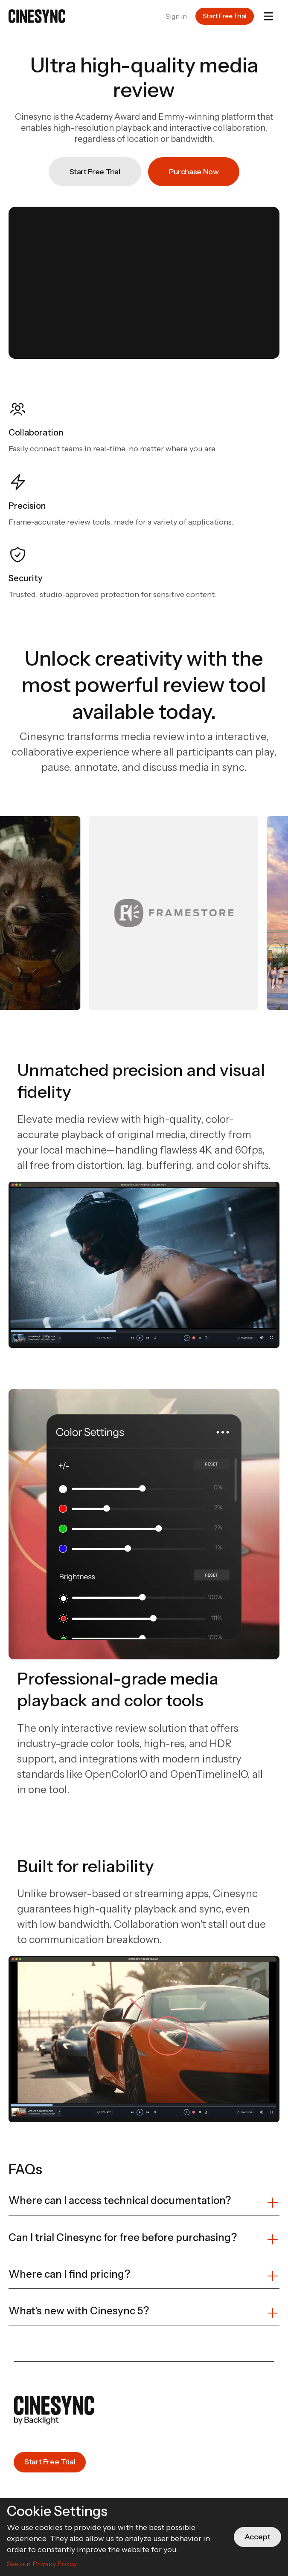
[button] (268, 16)
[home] (37, 16)
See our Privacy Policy (42, 2563)
